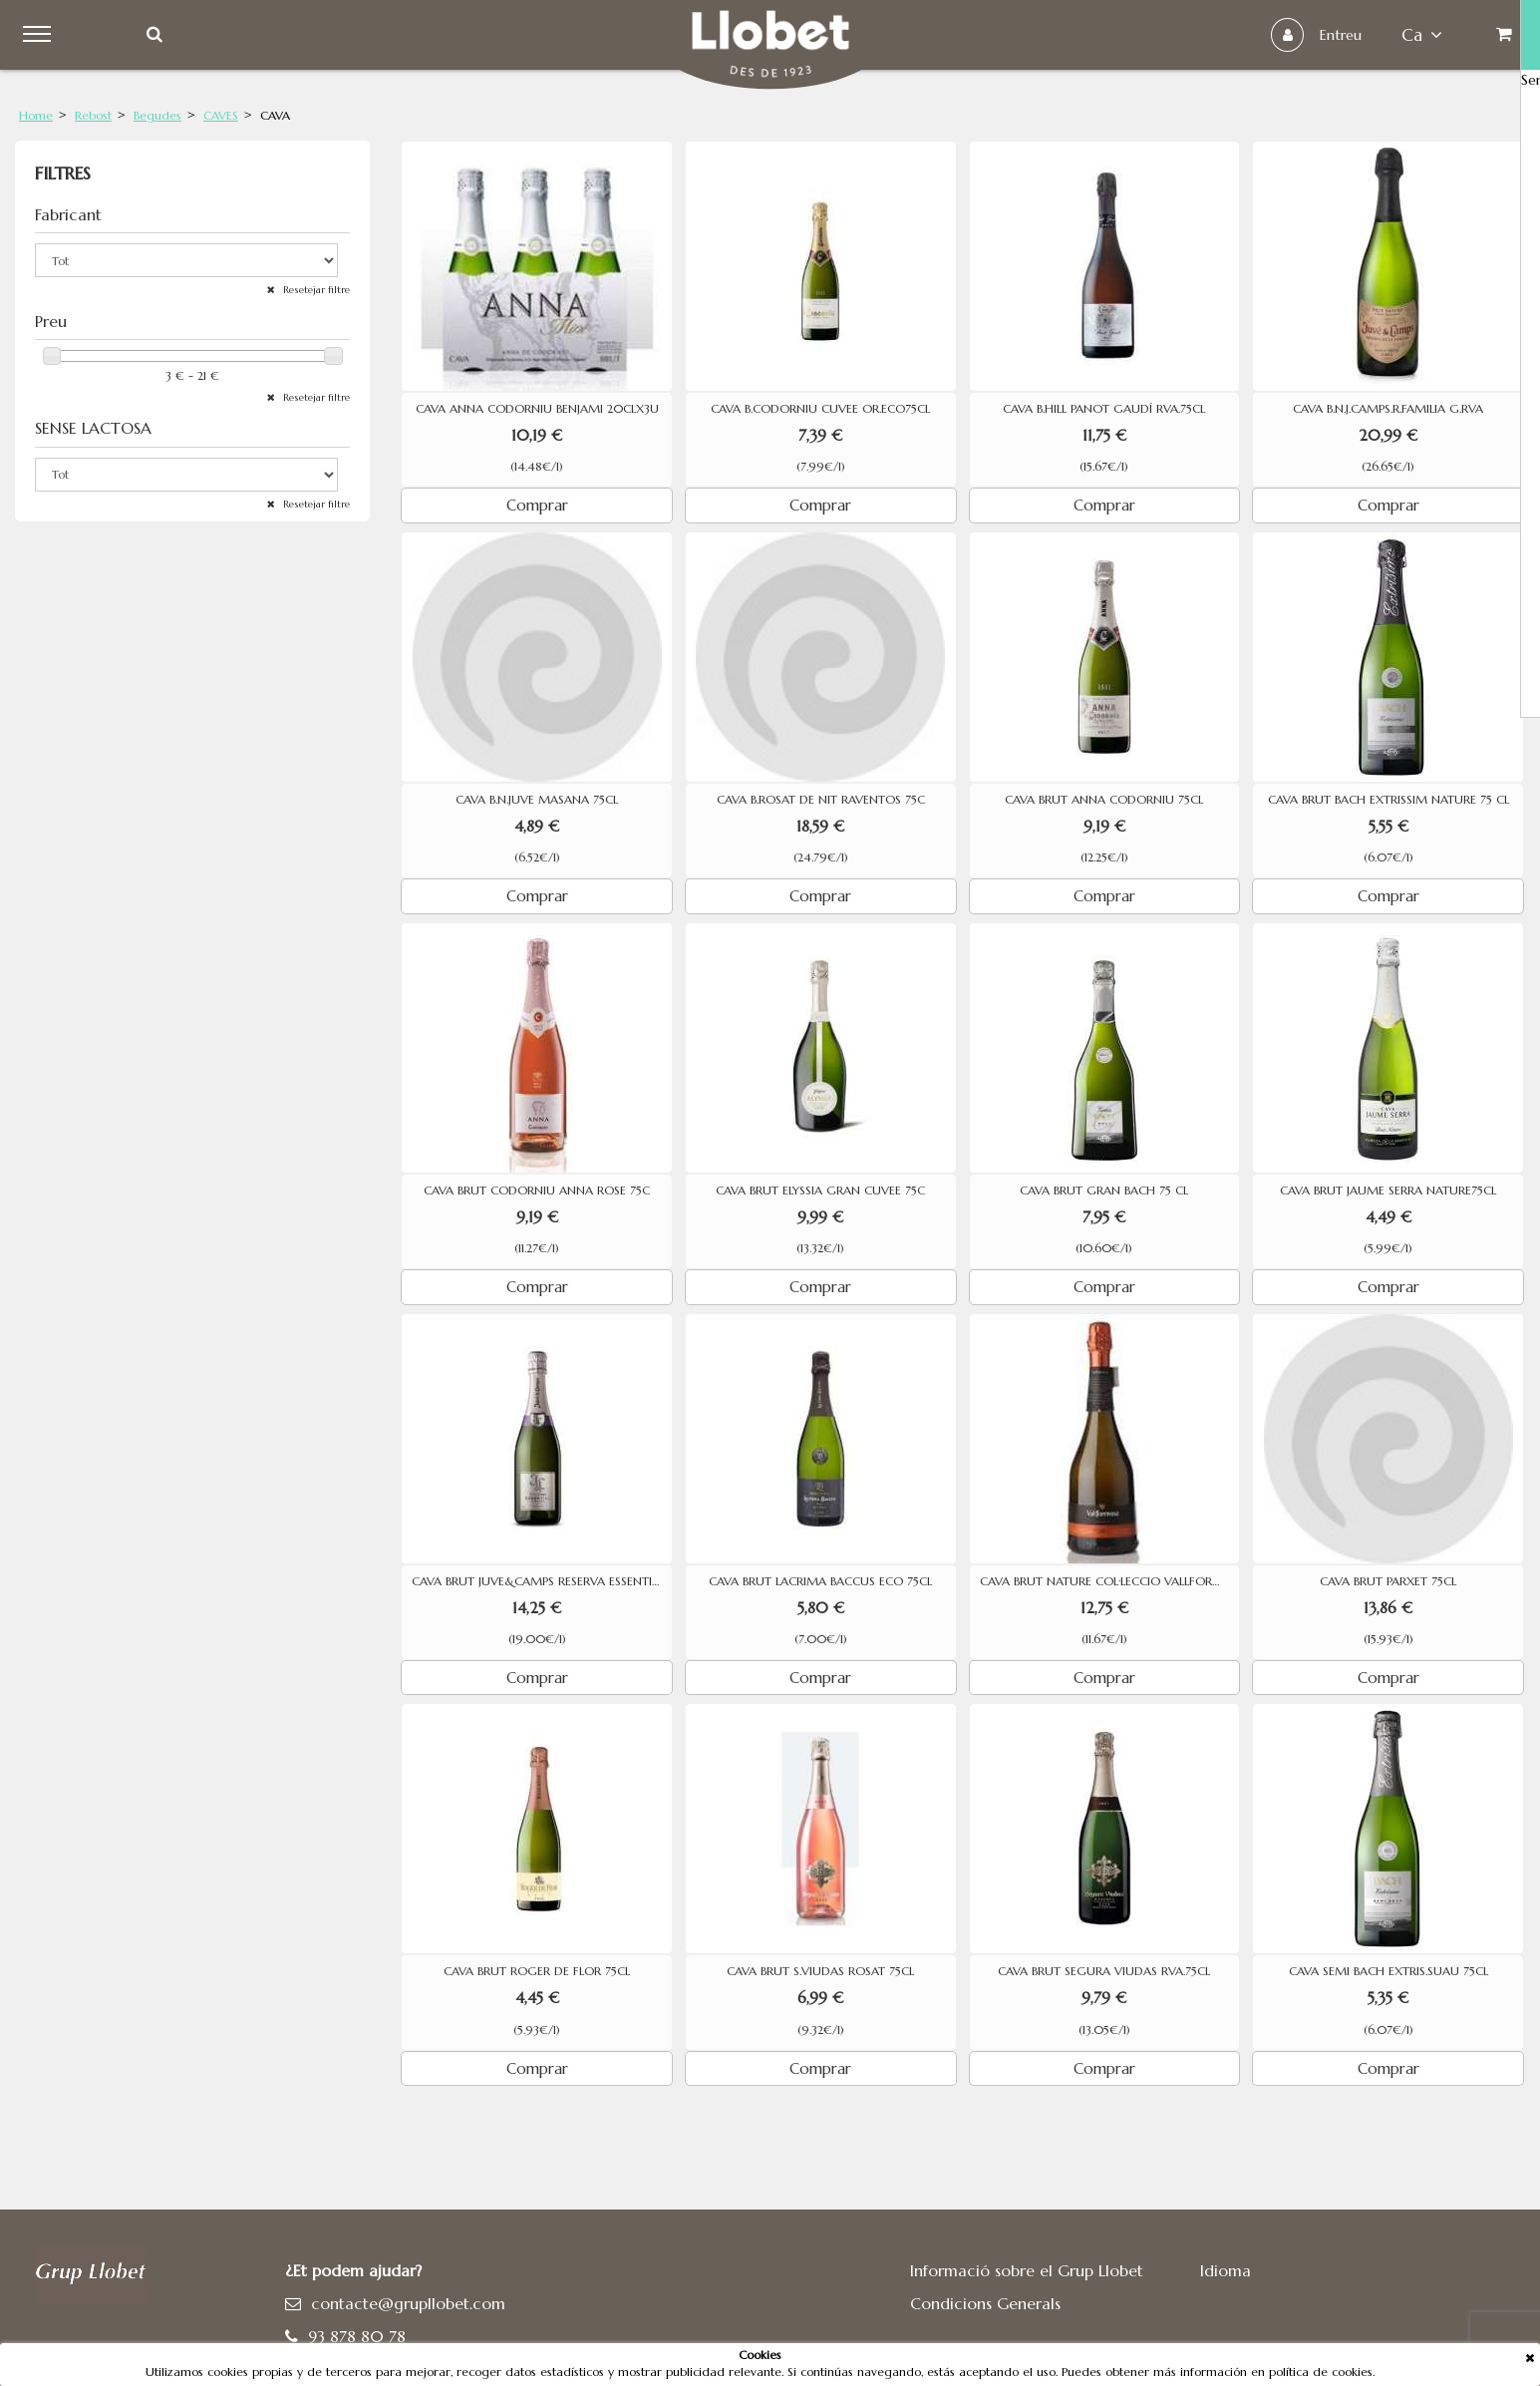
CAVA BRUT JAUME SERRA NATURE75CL (1388, 1190)
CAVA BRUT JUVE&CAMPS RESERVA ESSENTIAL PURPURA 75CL (542, 1581)
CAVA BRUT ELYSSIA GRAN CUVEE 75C (820, 1190)
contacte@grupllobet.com (408, 2303)
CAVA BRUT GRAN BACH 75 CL (1104, 1190)
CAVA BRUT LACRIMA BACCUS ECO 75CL (820, 1581)
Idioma (1225, 2270)
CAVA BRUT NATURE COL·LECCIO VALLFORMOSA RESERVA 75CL (1110, 1581)
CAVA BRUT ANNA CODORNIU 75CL (1104, 800)
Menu (51, 35)
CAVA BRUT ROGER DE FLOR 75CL (537, 1971)
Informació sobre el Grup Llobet (1026, 2270)
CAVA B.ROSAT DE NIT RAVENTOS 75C (821, 800)
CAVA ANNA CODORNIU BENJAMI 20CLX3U (537, 409)
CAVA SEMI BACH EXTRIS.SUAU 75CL (1388, 1971)
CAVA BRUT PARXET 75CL (1388, 1581)
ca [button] (1390, 35)
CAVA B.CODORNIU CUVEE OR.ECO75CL (820, 409)
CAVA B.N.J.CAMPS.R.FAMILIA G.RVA (1388, 409)
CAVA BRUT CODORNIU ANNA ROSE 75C (537, 1190)
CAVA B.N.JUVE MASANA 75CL (537, 800)
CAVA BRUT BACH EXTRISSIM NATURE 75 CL (1388, 800)
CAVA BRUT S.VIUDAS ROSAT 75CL (820, 1971)
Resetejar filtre (315, 289)
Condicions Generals (985, 2303)
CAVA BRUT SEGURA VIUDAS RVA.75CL (1104, 1971)
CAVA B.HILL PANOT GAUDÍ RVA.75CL (1104, 409)
